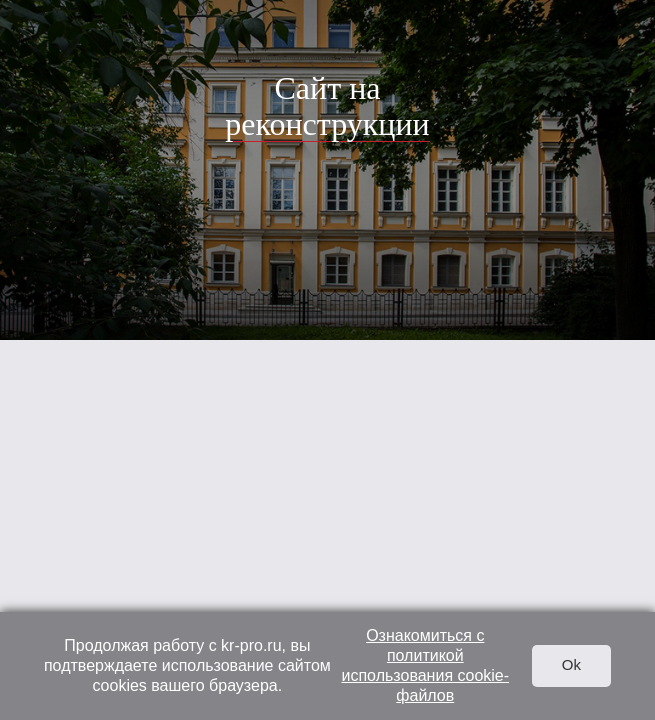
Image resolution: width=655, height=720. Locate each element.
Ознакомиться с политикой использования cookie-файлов (426, 665)
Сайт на (327, 106)
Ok (571, 664)
